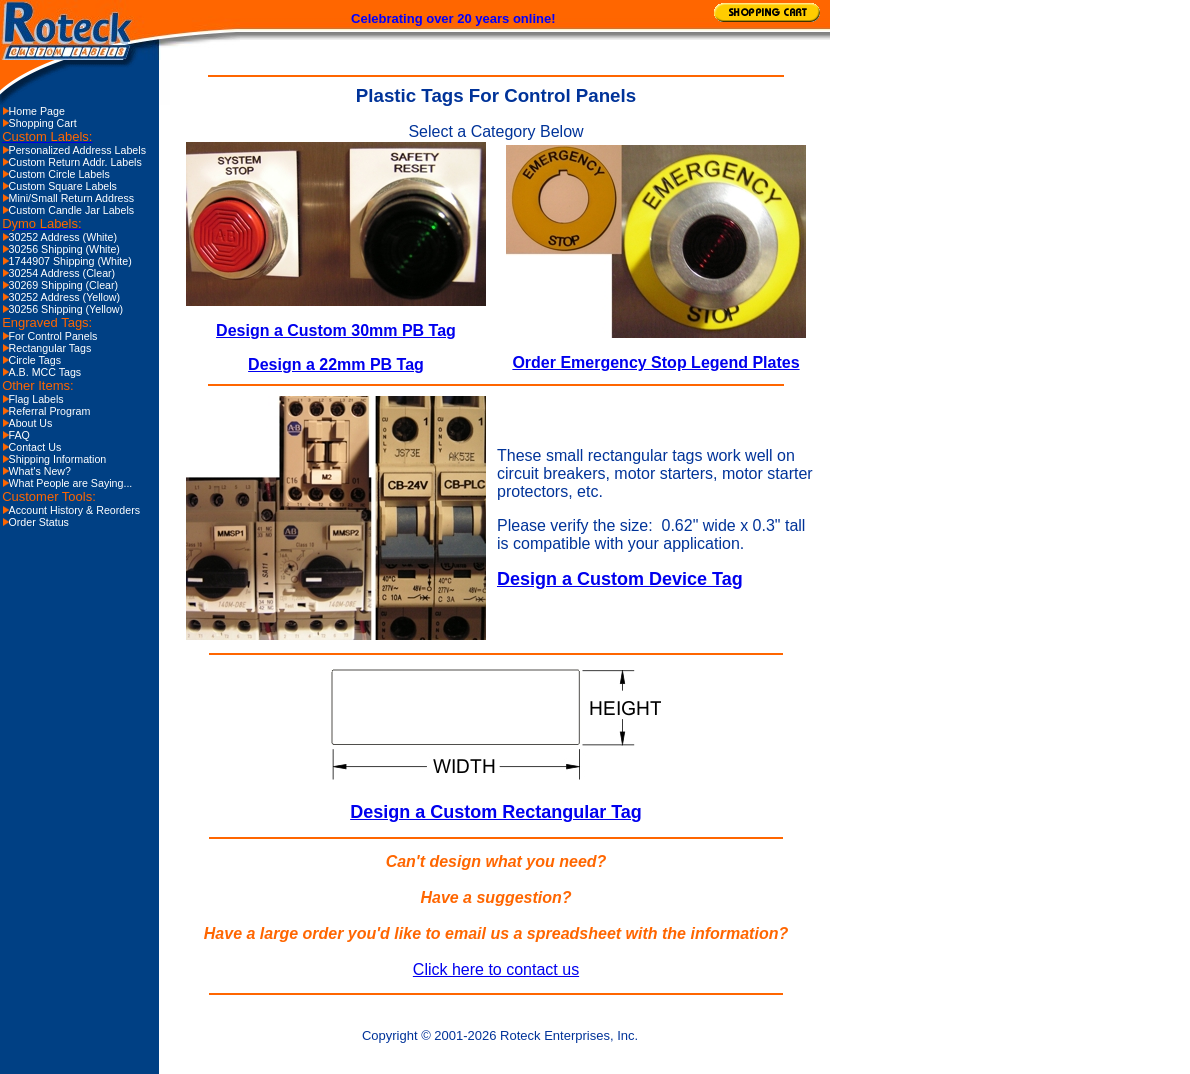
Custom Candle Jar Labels (72, 210)
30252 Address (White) (63, 237)
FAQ (19, 435)
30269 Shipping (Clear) (64, 285)
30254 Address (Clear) (62, 273)
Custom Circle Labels (59, 174)
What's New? (40, 471)
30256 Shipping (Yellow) (66, 309)
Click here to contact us (496, 969)
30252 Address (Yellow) (65, 297)
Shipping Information (58, 459)
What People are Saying (66, 483)
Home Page (37, 111)
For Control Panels (53, 336)
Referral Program (50, 411)
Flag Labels (36, 399)
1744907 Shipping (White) (70, 261)
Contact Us (35, 447)
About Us (31, 423)
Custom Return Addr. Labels (75, 162)
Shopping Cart (43, 123)
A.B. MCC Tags (45, 372)
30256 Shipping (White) (64, 249)
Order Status (39, 522)
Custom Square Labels (63, 186)
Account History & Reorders (74, 510)
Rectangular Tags (50, 348)
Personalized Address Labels (77, 150)
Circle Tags (35, 360)
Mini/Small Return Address (72, 198)
